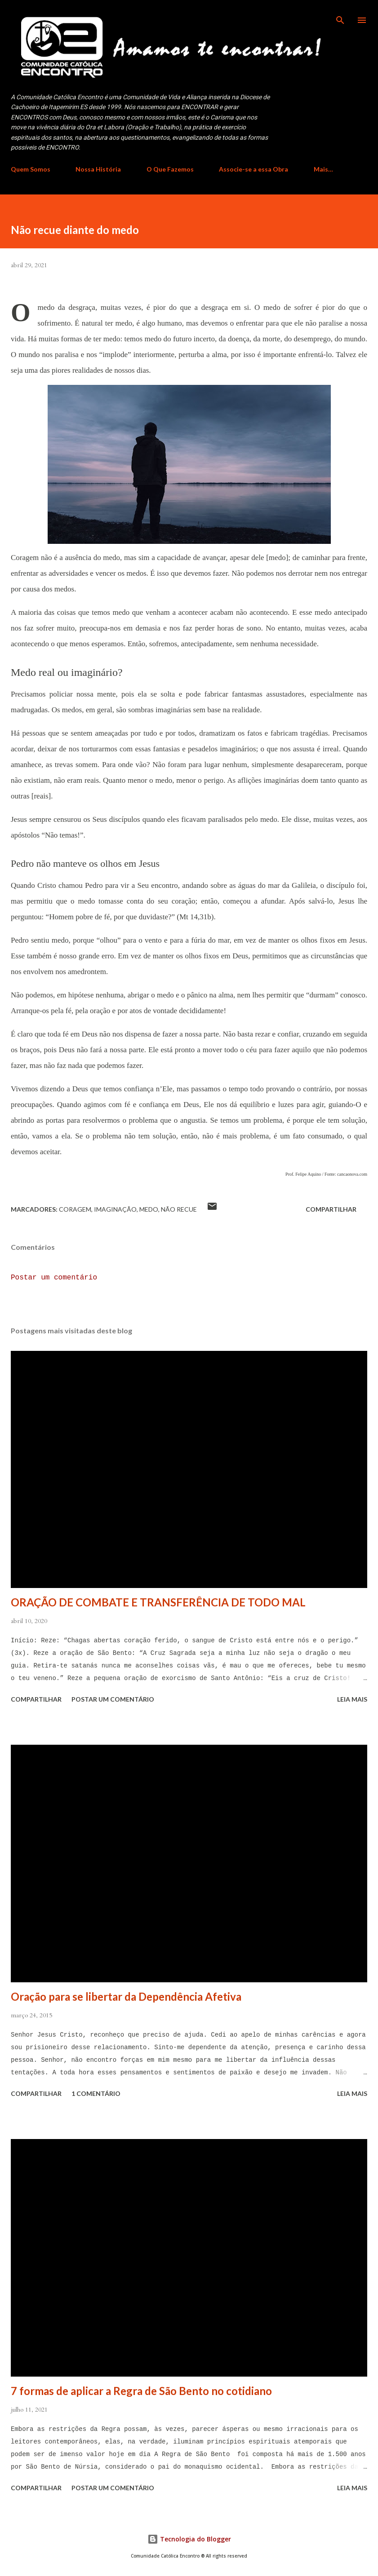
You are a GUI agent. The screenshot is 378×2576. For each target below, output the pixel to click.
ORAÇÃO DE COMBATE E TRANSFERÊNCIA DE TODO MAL (158, 1602)
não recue (179, 1209)
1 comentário (95, 2093)
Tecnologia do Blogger (189, 2539)
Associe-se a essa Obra (253, 169)
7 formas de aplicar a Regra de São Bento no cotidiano (141, 2390)
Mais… (323, 169)
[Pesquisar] (340, 16)
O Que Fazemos (170, 169)
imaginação (115, 1209)
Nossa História (98, 169)
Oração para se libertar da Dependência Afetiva (126, 1996)
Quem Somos (30, 169)
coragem (75, 1209)
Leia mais (352, 1699)
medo (148, 1209)
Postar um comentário (54, 1278)
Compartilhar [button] (331, 1209)
